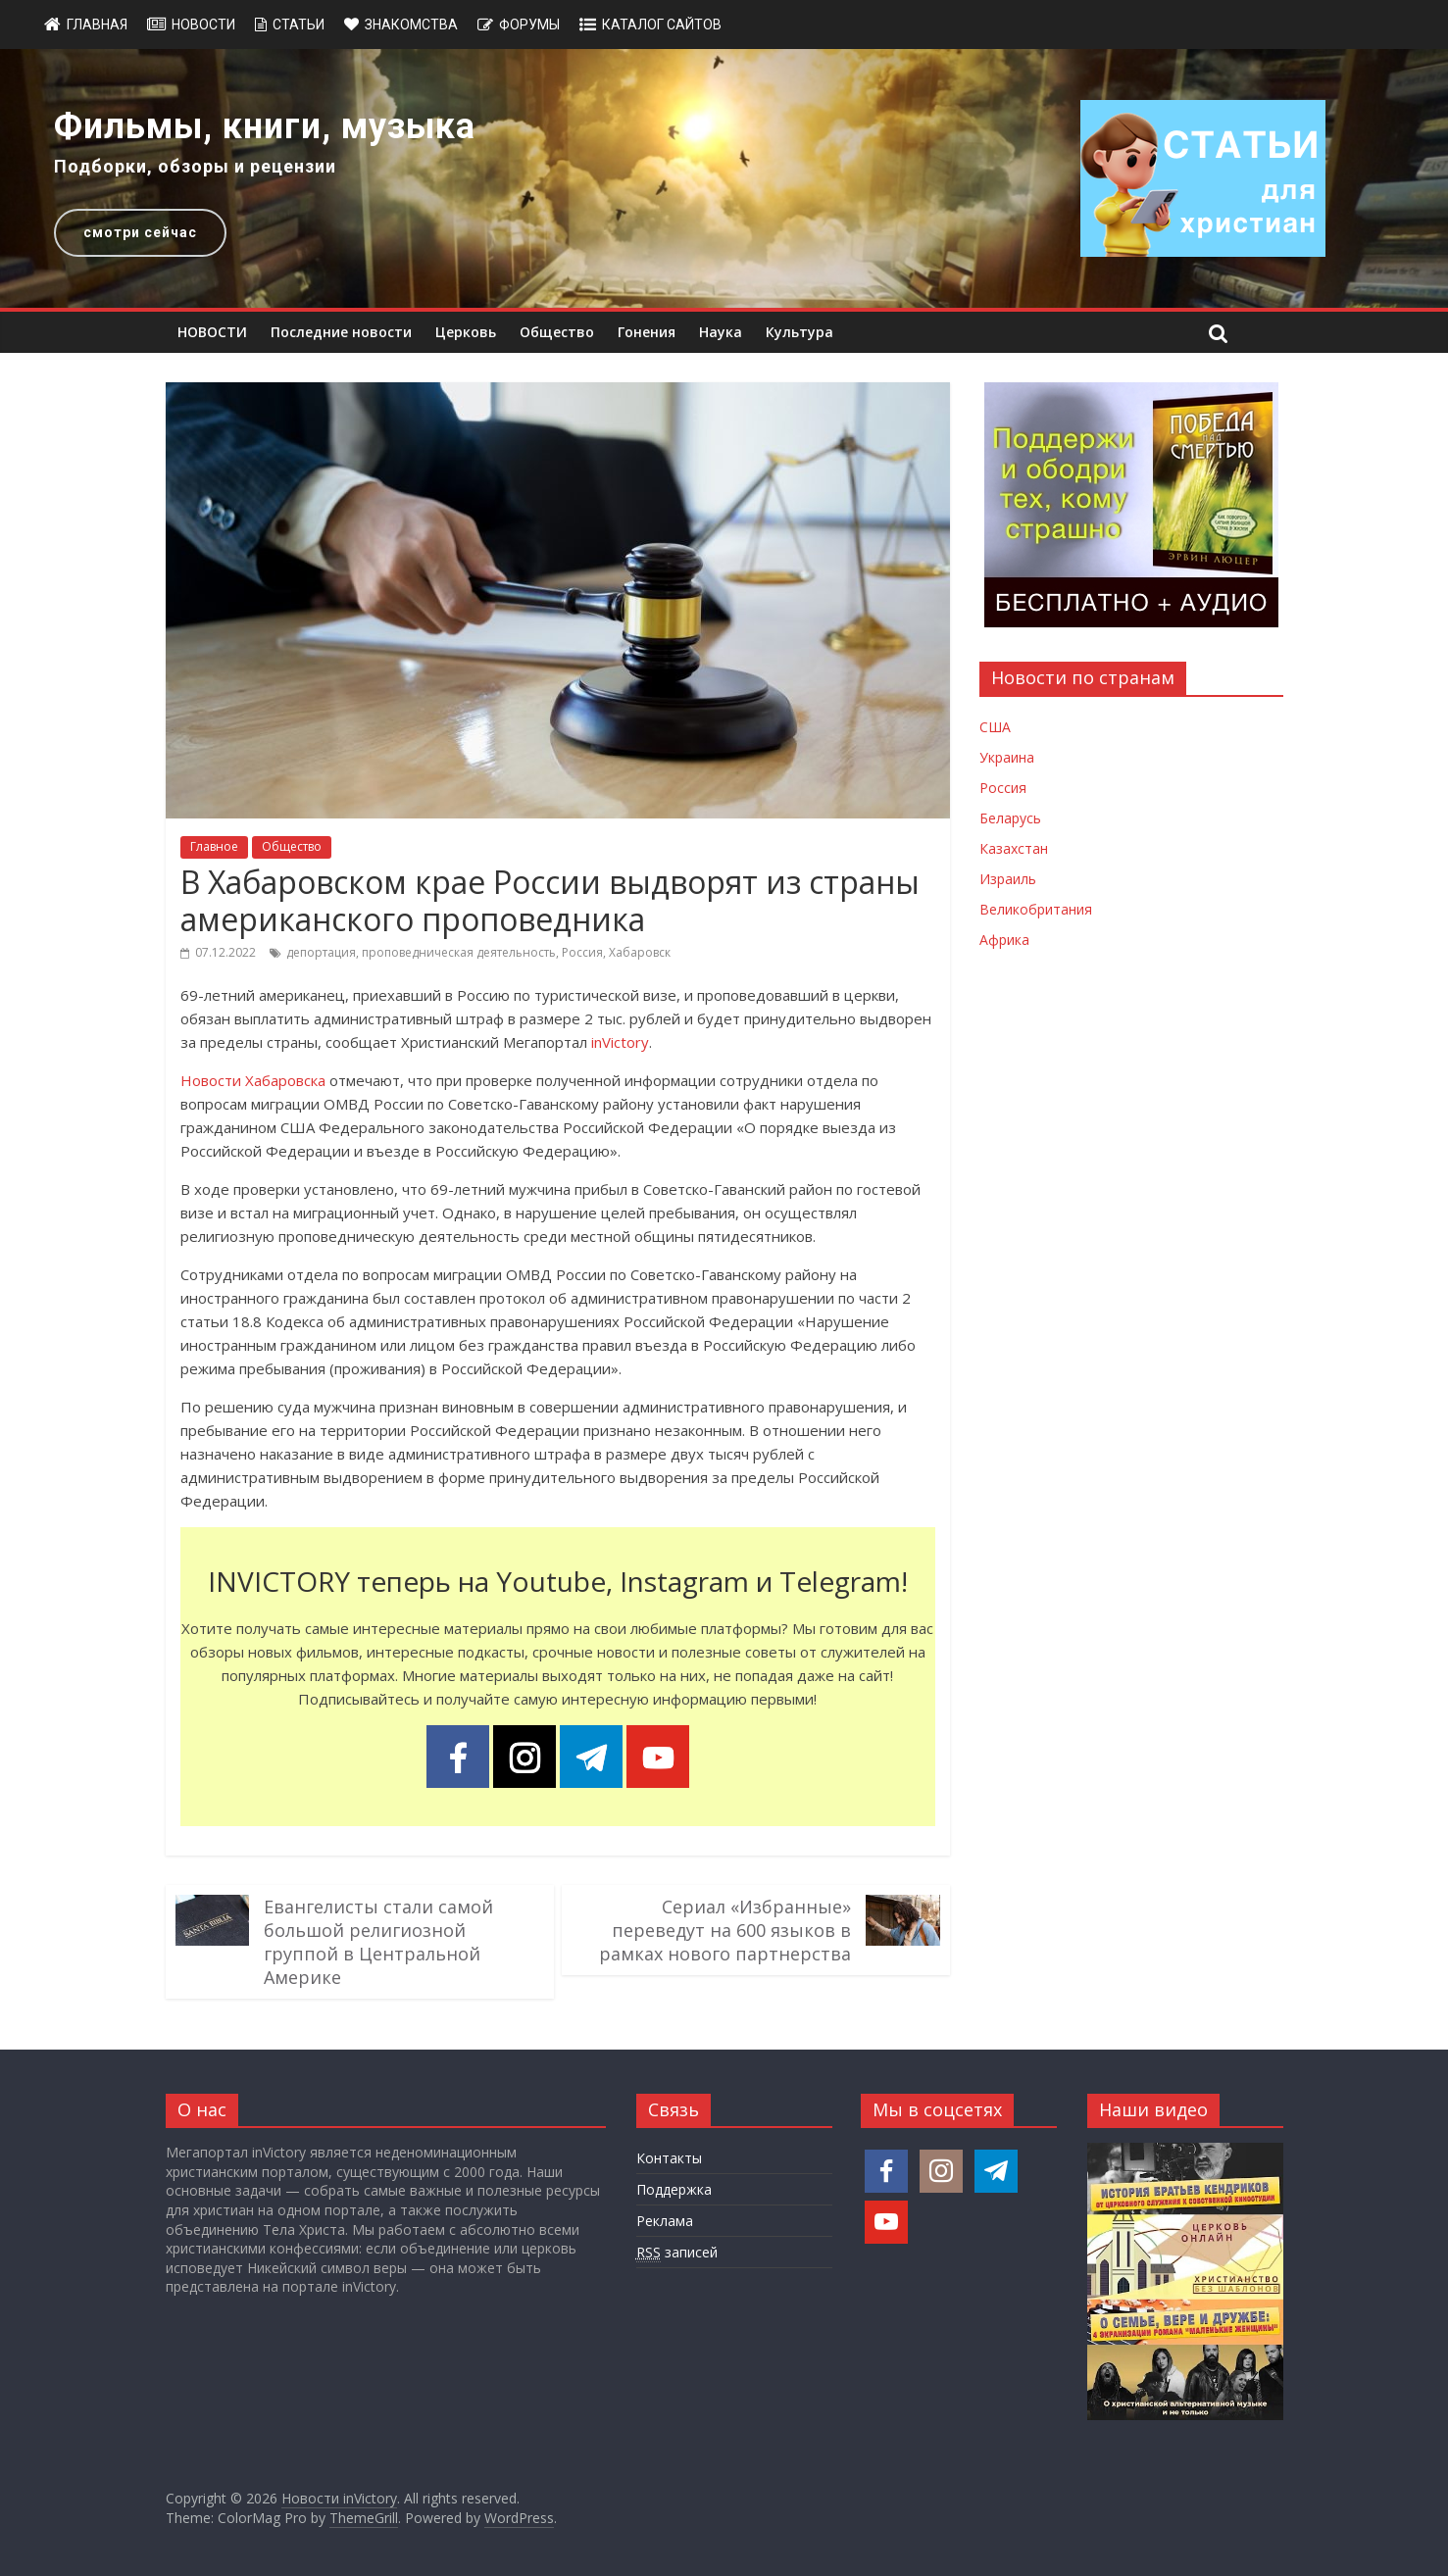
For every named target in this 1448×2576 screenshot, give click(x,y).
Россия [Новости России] (1002, 787)
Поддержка (674, 2189)
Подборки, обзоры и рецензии (195, 166)
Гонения (646, 331)
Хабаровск (640, 952)
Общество (557, 331)
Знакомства (411, 24)
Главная (97, 24)
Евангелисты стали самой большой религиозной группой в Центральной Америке (378, 1942)
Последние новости (341, 331)
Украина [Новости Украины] (1006, 757)
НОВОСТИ (212, 331)
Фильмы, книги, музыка (264, 126)
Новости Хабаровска (252, 1080)
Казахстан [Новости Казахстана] (1013, 848)
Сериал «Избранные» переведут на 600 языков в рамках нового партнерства (725, 1930)
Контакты (669, 2158)
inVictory (620, 1042)
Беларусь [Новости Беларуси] (1010, 818)
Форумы (529, 24)
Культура (799, 331)
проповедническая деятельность (459, 952)
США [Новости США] (995, 727)
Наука (720, 331)
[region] (724, 178)
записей (677, 2252)
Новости (203, 24)
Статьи (299, 24)
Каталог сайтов (662, 24)
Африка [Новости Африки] (1004, 939)
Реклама (664, 2220)
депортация (321, 952)
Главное (214, 846)
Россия (582, 952)
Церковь (465, 331)
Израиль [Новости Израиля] (1007, 878)
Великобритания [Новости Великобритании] (1035, 909)
